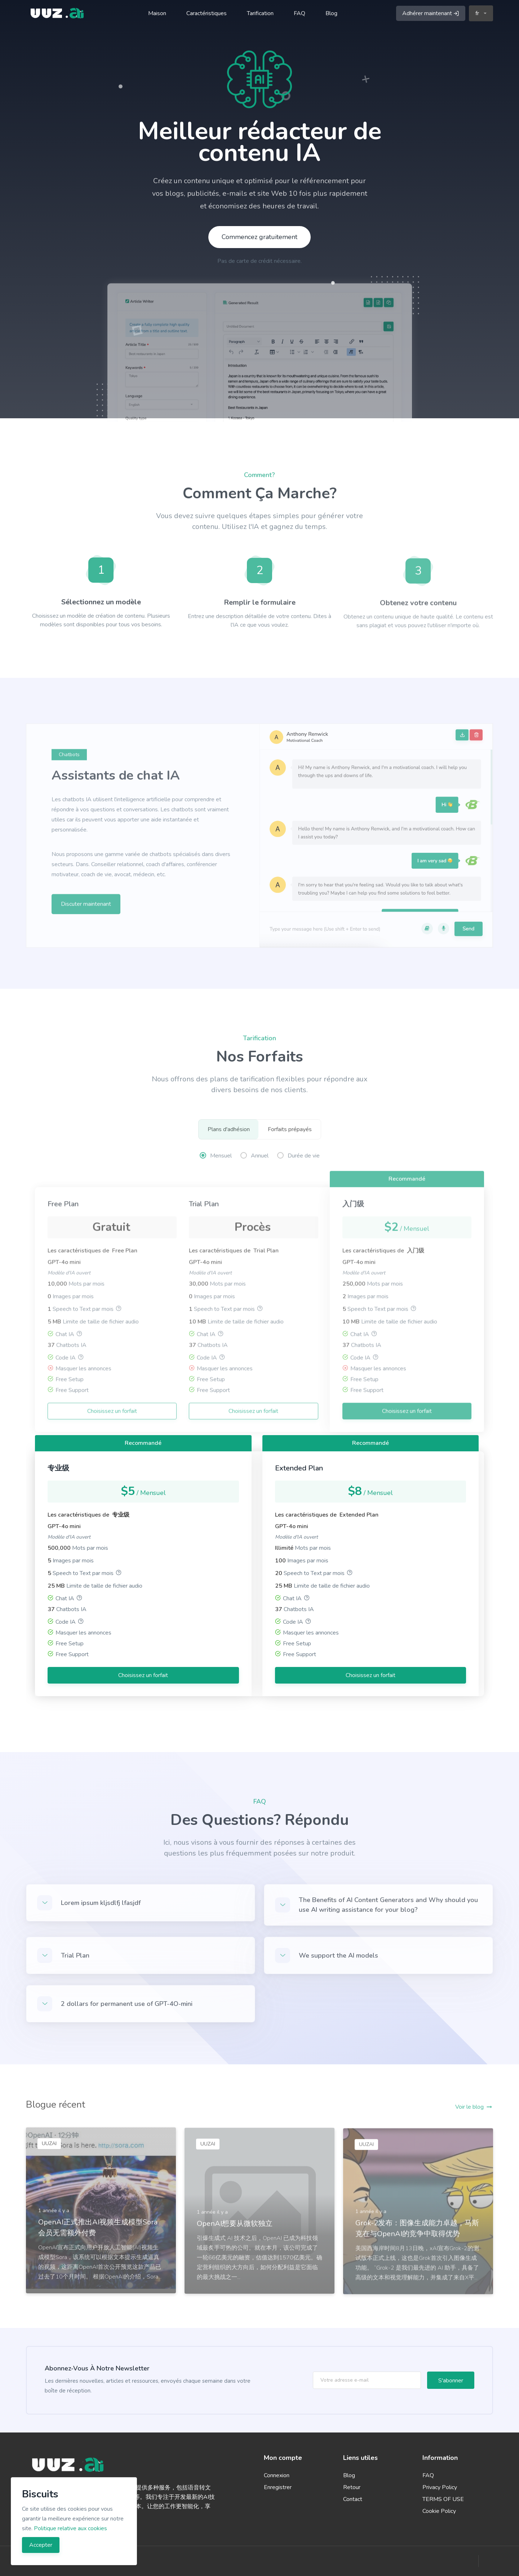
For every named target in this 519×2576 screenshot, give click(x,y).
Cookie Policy (439, 2511)
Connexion (276, 2475)
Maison (157, 13)
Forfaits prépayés (290, 1129)
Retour (351, 2487)
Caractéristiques (206, 13)
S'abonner (450, 2381)
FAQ (299, 13)
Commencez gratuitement (259, 237)
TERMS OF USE (443, 2499)
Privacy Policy (439, 2487)
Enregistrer (278, 2487)
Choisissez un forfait (143, 1675)
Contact (352, 2499)
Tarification (260, 13)
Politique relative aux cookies (70, 2528)
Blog (331, 13)
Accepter (40, 2545)
